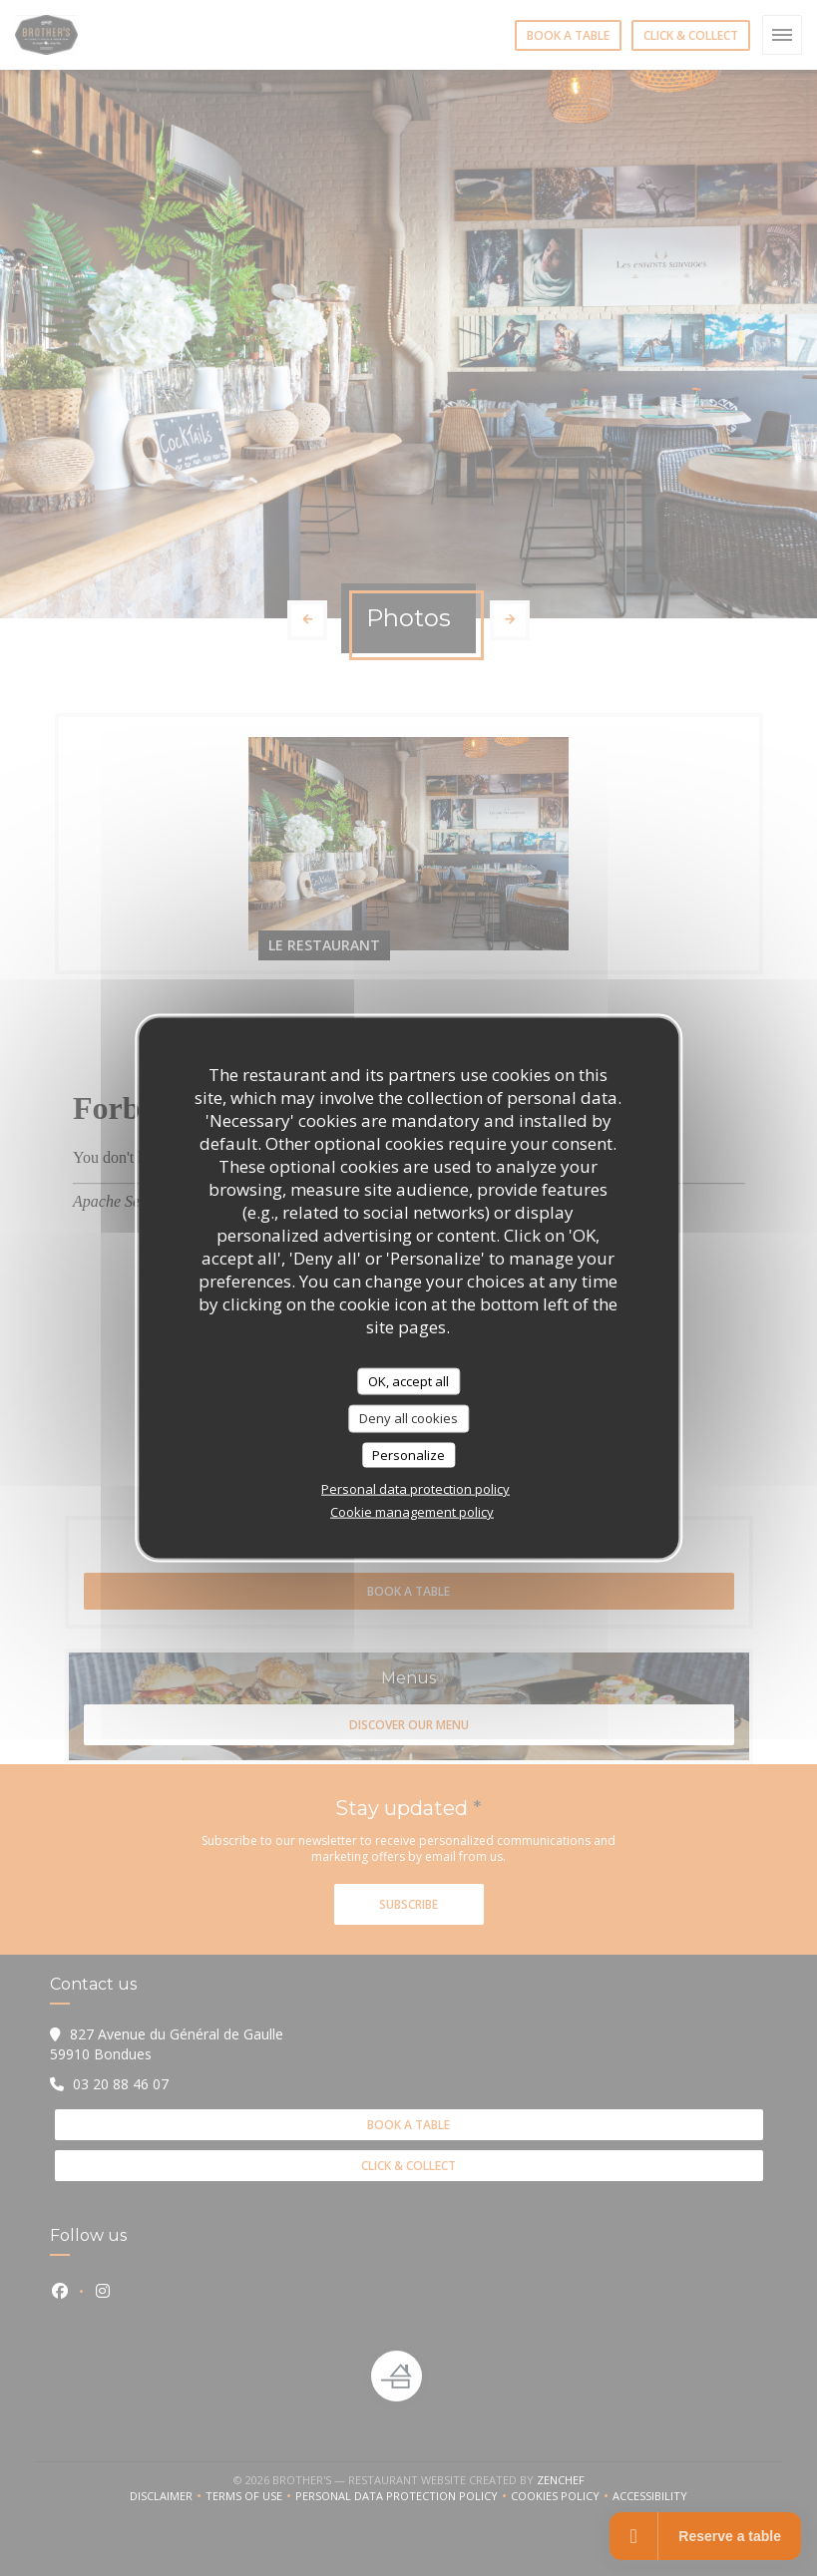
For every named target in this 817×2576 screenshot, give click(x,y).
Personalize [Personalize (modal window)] (408, 1454)
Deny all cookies (408, 1418)
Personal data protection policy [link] (415, 1489)
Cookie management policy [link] (412, 1512)
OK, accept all (408, 1380)
